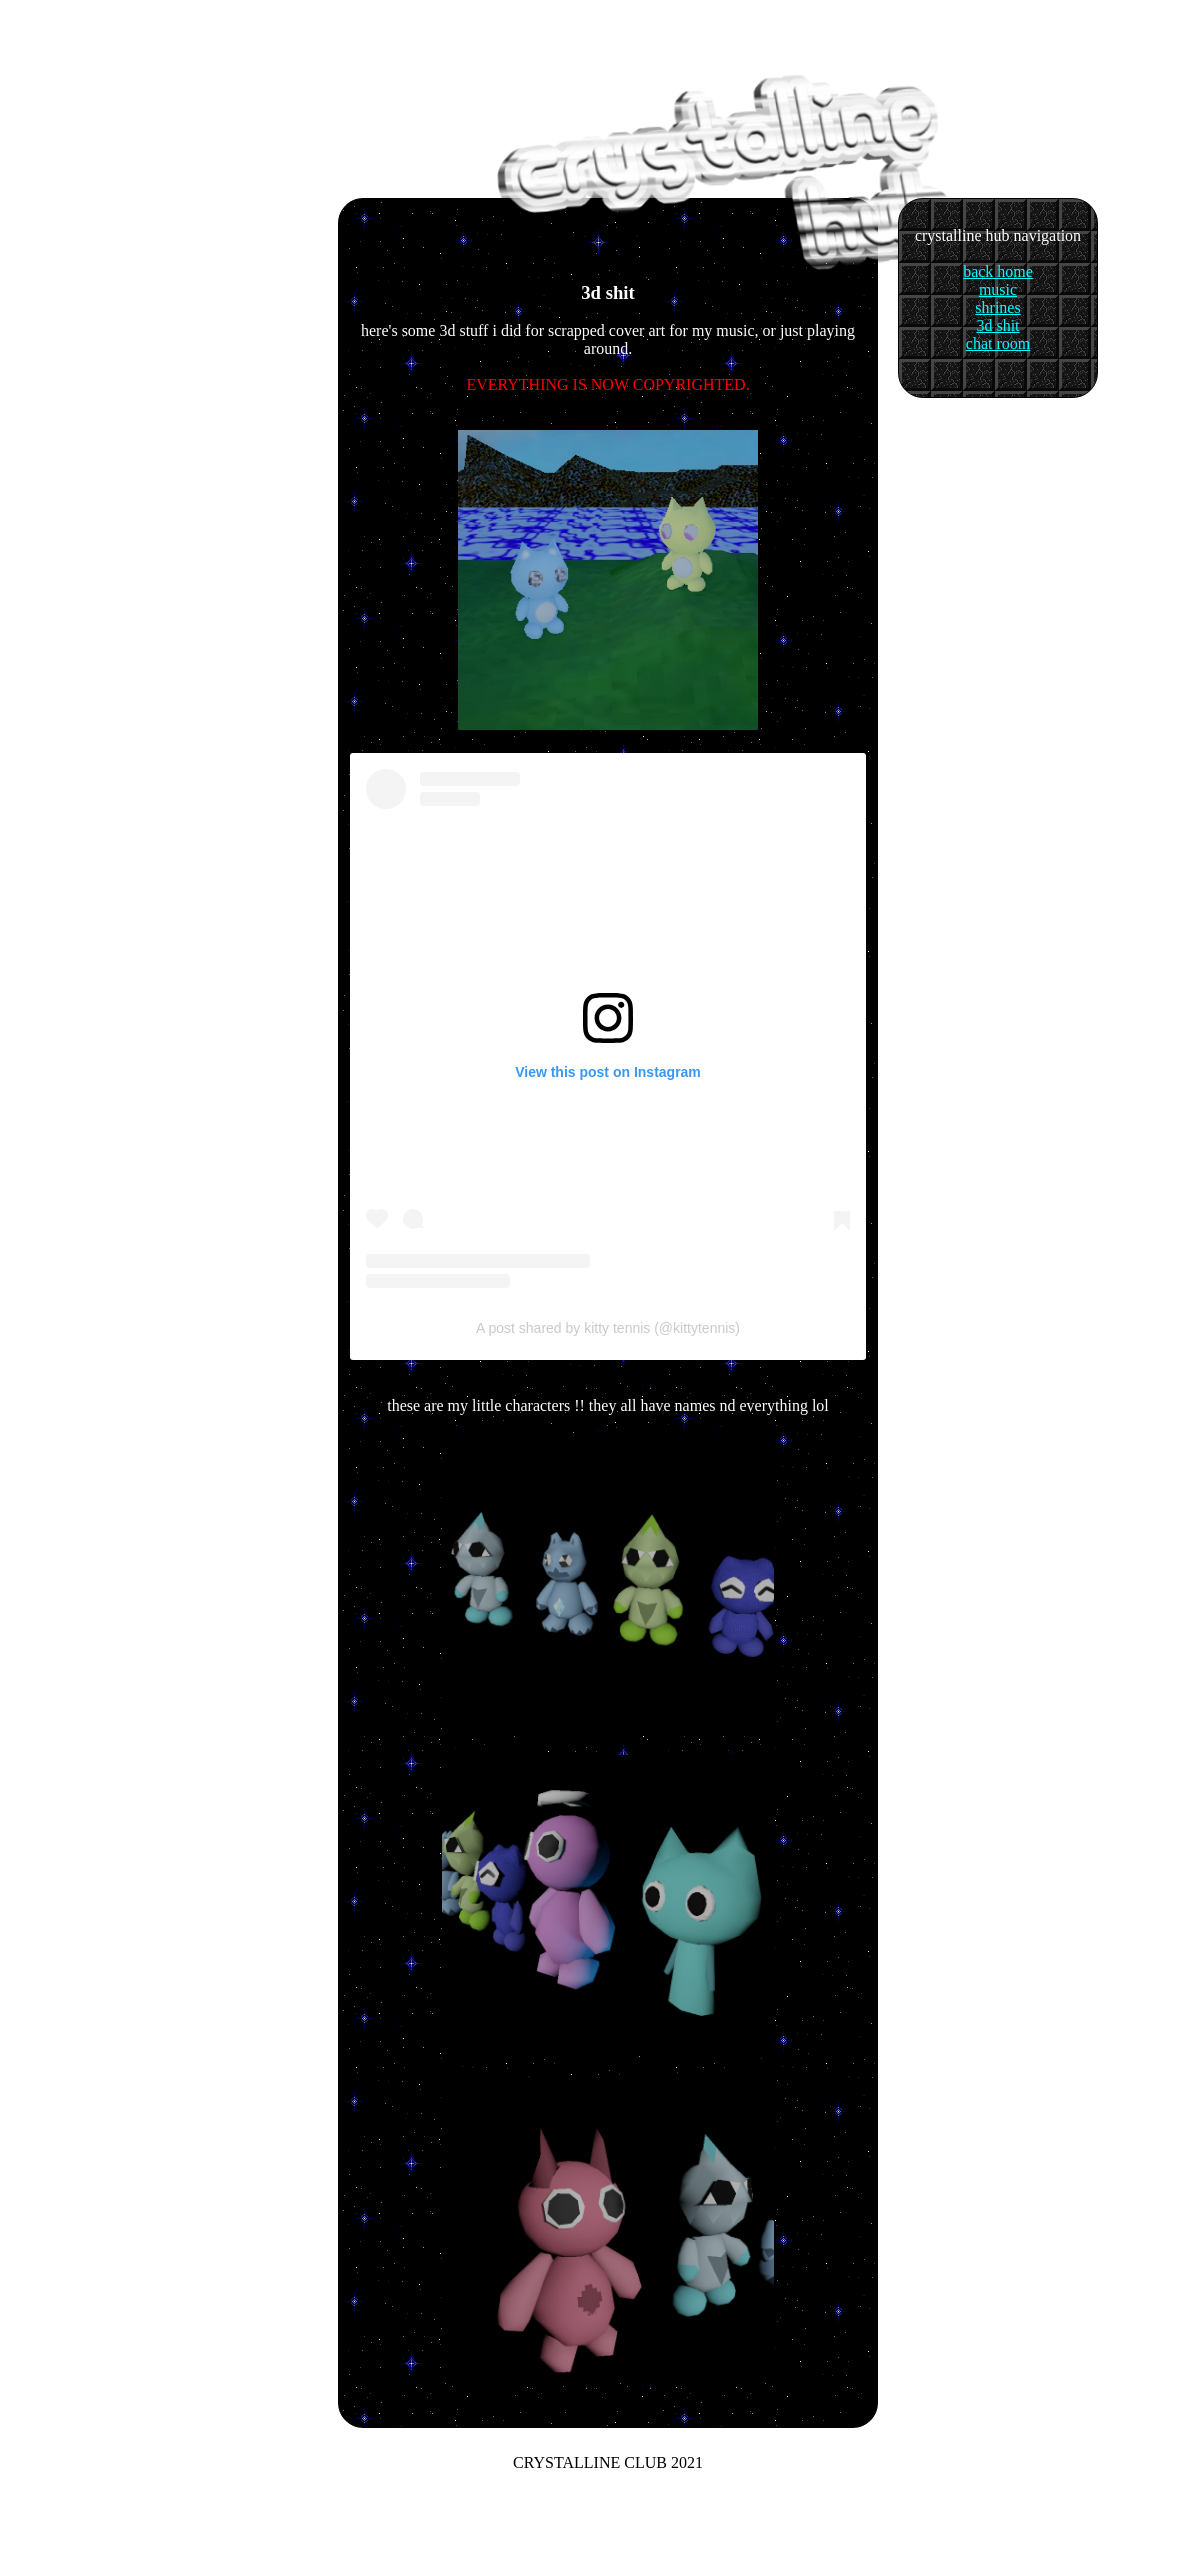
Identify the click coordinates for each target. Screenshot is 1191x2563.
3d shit (997, 325)
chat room (998, 343)
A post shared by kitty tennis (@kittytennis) (608, 1328)
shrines (997, 307)
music (998, 289)
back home (998, 271)
